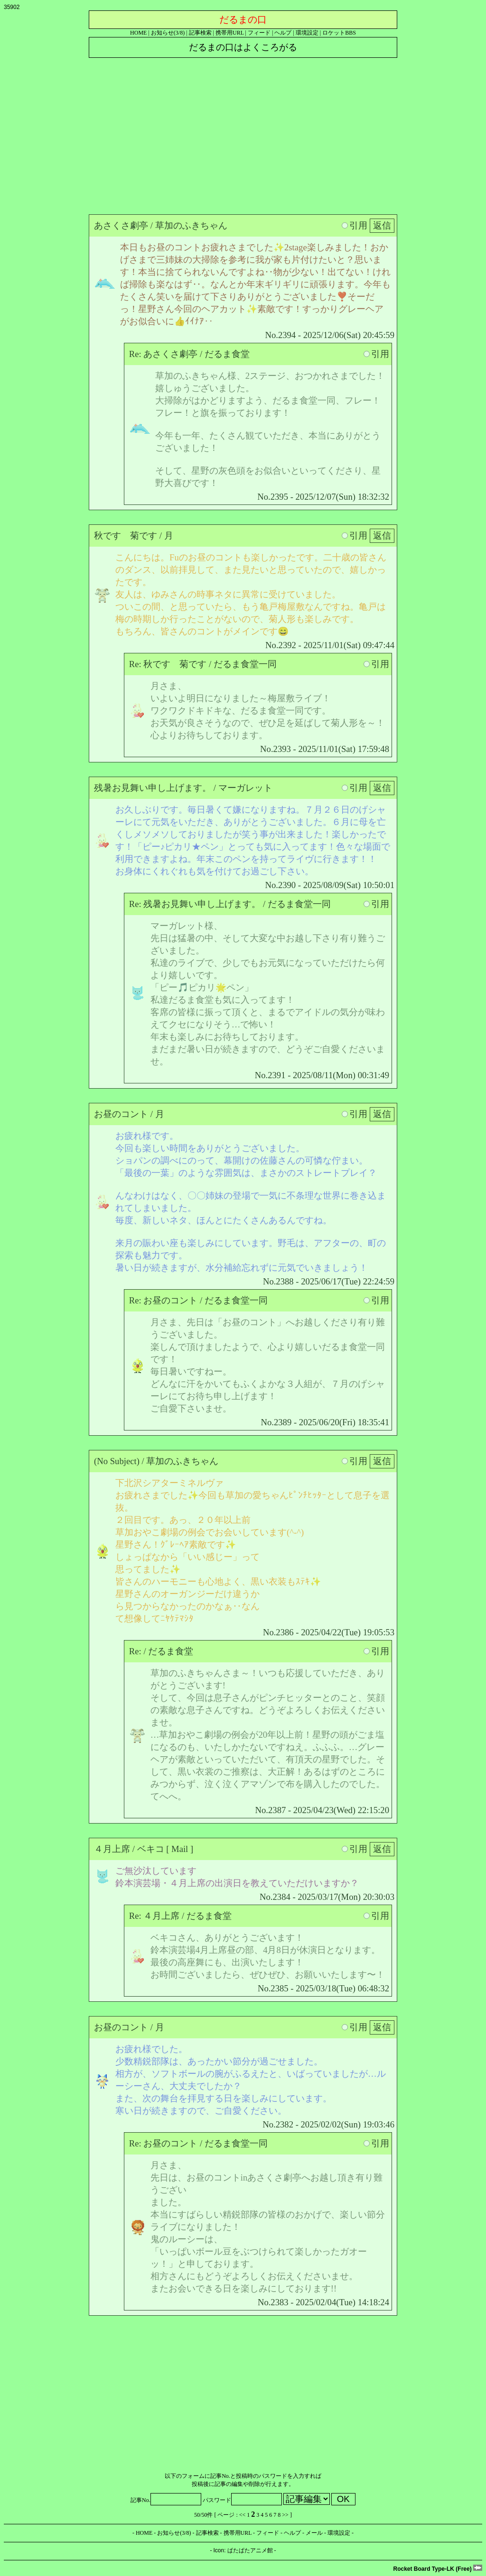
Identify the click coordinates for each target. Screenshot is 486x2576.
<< (242, 2515)
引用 (354, 225)
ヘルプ (282, 32)
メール (314, 2533)
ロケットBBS (339, 32)
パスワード (242, 2500)
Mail (179, 1849)
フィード (259, 32)
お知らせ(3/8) (168, 32)
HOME (138, 32)
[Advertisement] (243, 133)
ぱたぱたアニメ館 (250, 2550)
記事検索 (200, 32)
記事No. (166, 2500)
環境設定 (307, 32)
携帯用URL (229, 32)
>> (285, 2515)
